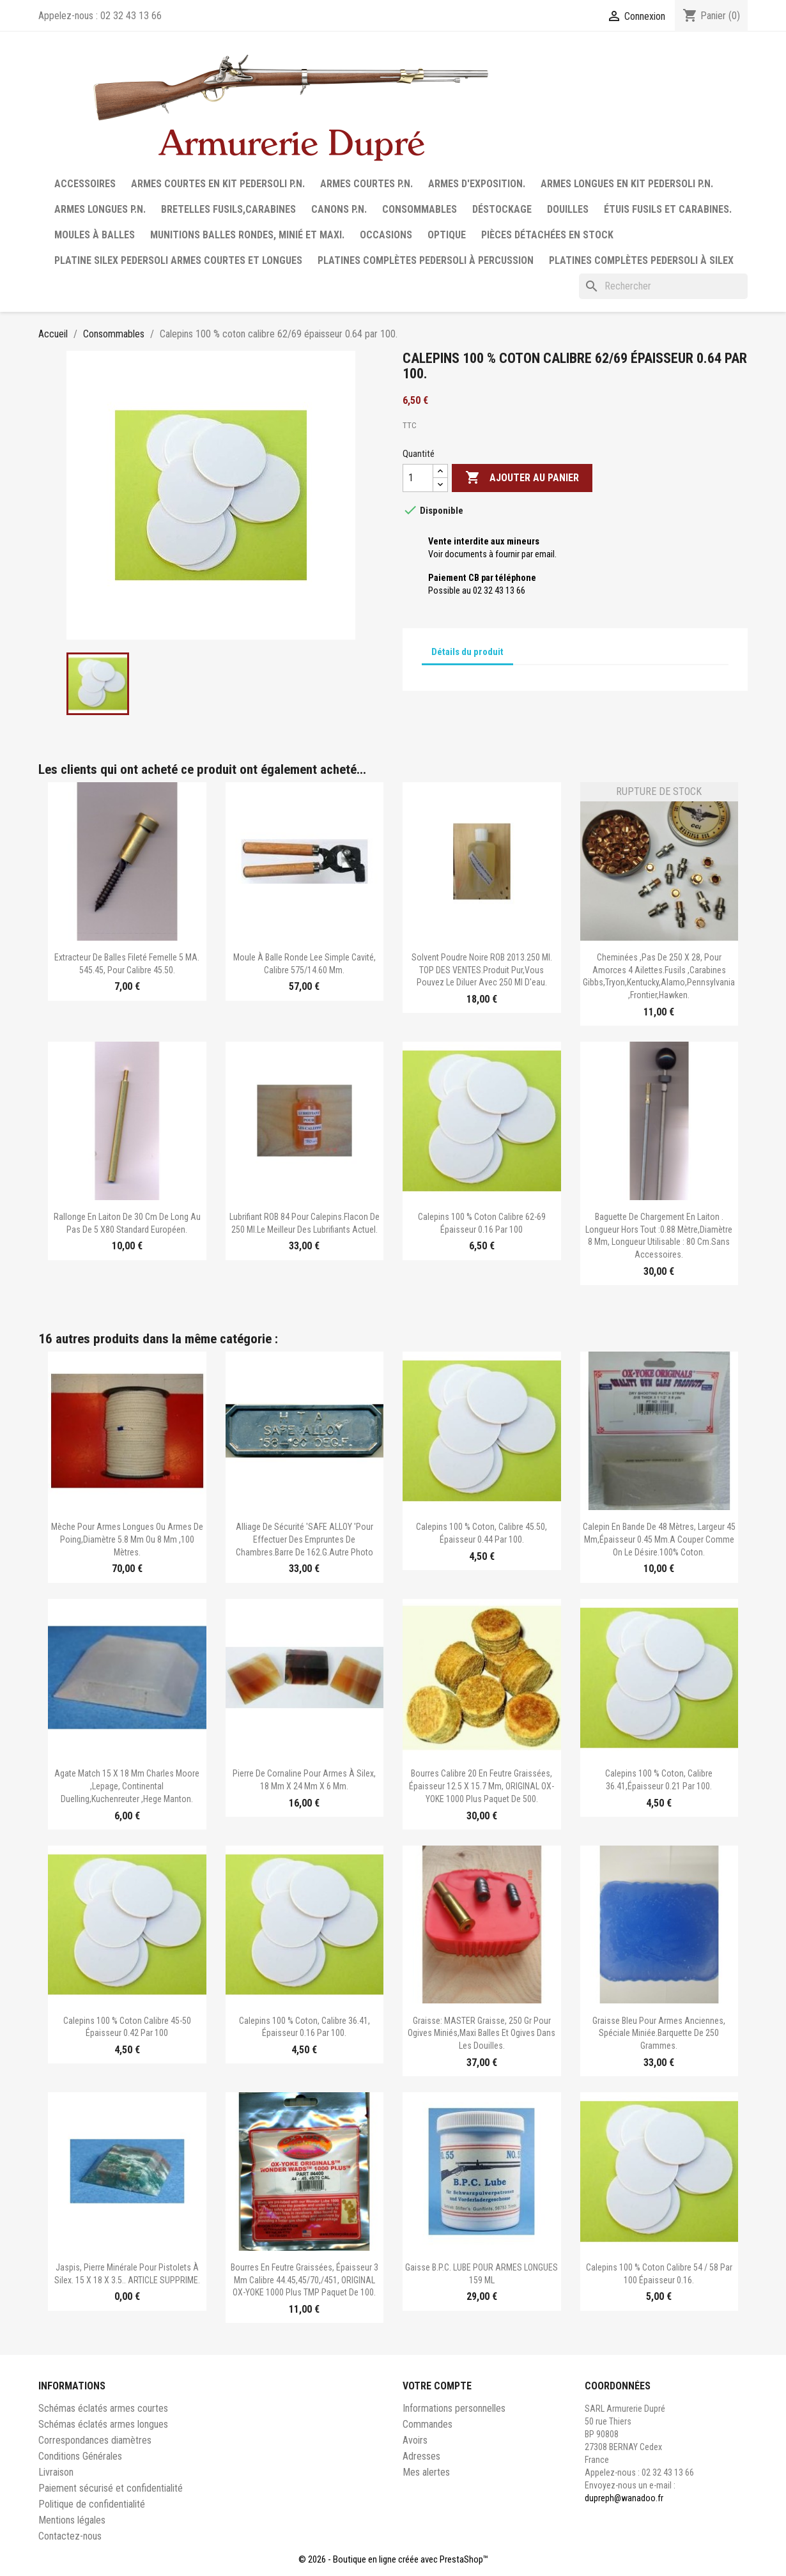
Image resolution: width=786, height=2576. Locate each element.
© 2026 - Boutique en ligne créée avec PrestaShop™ (393, 2559)
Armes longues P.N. (100, 209)
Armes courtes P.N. (366, 184)
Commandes (427, 2424)
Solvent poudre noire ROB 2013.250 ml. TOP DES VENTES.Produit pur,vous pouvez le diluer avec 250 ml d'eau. (482, 970)
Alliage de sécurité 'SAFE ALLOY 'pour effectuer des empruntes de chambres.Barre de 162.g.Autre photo (304, 1539)
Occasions (386, 235)
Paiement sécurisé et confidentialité (110, 2488)
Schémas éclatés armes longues (103, 2424)
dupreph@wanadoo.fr (624, 2498)
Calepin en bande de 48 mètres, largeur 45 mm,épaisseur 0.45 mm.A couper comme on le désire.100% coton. (659, 1539)
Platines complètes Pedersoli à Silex (641, 260)
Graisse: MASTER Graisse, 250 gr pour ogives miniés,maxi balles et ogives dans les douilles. (481, 2033)
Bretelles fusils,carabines (228, 209)
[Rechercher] (663, 286)
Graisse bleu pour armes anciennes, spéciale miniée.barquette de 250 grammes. (658, 2033)
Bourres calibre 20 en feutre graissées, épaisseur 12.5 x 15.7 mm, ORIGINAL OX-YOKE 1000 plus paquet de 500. (481, 1786)
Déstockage (502, 209)
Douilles (568, 209)
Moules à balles (94, 235)
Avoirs (415, 2440)
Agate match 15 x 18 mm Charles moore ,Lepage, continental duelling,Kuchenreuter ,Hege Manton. (126, 1786)
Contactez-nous (70, 2536)
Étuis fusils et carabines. (668, 209)
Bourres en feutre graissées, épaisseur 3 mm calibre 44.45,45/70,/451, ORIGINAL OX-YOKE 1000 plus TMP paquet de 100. (304, 2280)
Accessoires (85, 184)
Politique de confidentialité (91, 2504)
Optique (447, 235)
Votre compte (437, 2386)
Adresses (421, 2456)
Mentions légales (71, 2520)
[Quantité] (418, 478)
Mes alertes (426, 2472)
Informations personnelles (454, 2408)
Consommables (419, 209)
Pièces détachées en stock (547, 235)
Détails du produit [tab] (467, 652)
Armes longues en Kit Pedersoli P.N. (627, 184)
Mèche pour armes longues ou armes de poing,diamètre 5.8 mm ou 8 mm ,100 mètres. (127, 1539)
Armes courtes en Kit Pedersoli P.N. (218, 184)
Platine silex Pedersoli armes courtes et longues (178, 260)
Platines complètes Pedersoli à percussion (426, 260)
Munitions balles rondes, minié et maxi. (247, 235)
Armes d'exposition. (476, 184)
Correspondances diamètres (94, 2440)
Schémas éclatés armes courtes (103, 2408)
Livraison (55, 2472)
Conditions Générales (80, 2456)
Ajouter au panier (522, 478)
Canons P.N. (339, 209)
